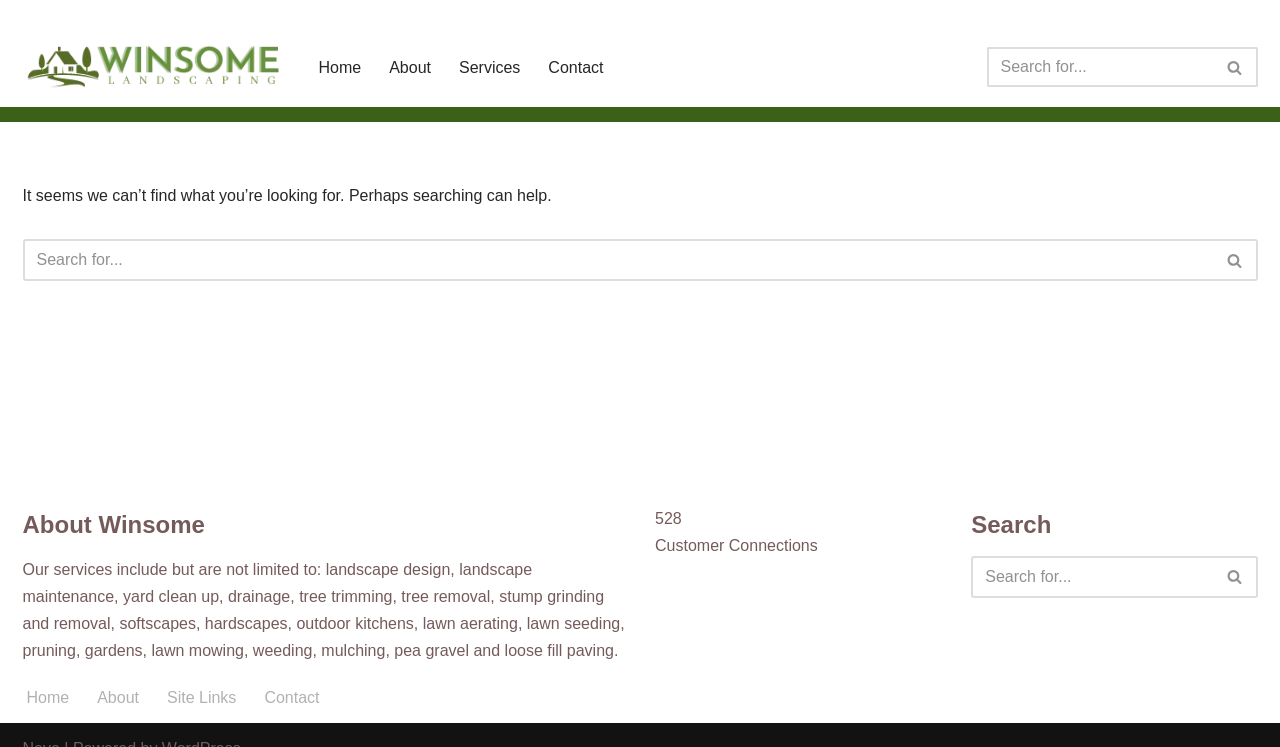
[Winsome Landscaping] (154, 67)
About (410, 67)
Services (489, 67)
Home (340, 67)
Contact (575, 67)
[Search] (1100, 67)
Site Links (201, 697)
